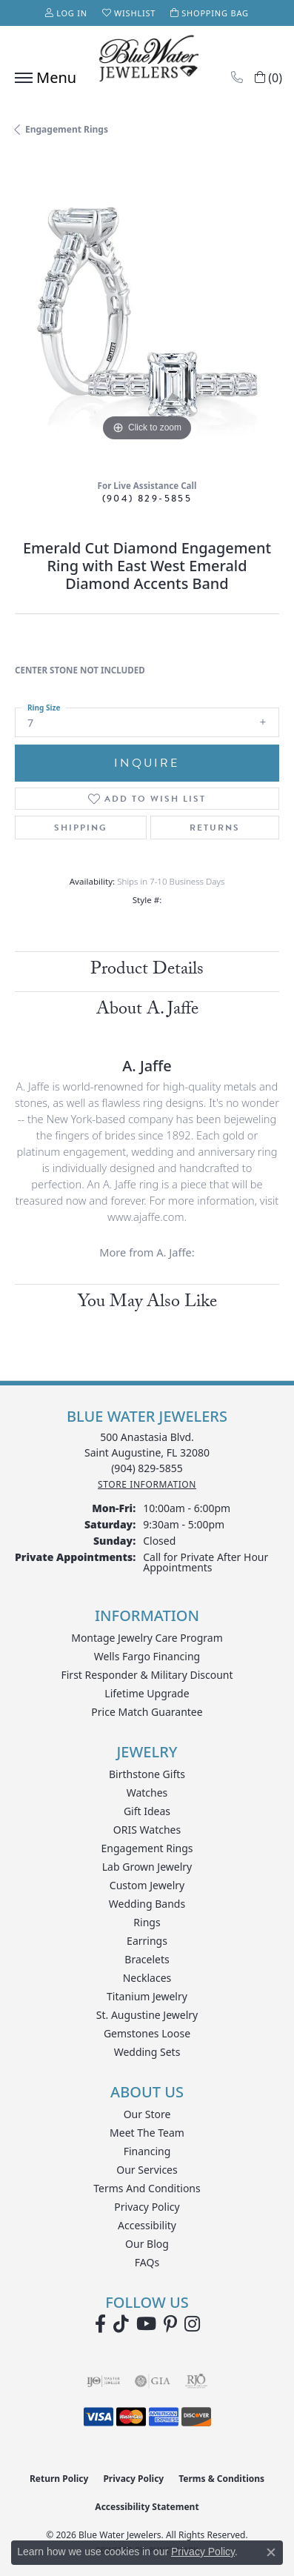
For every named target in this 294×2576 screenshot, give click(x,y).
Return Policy (59, 2478)
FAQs (147, 2262)
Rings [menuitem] (146, 1922)
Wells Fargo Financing (147, 1656)
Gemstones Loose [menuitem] (147, 2033)
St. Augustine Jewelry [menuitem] (147, 2015)
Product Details (147, 971)
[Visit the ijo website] (103, 2381)
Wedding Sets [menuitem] (147, 2052)
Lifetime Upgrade (146, 1693)
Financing (147, 2151)
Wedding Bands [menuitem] (147, 1904)
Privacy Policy (146, 2207)
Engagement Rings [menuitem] (147, 1848)
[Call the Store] (147, 1468)
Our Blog (147, 2244)
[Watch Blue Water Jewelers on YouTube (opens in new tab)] (146, 2324)
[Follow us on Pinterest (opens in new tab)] (170, 2324)
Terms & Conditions (221, 2478)
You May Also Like (147, 1303)
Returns (215, 827)
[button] (66, 13)
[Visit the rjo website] (196, 2381)
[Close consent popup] (271, 2552)
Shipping (80, 827)
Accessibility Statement (146, 2506)
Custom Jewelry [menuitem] (147, 1885)
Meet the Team (147, 2133)
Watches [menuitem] (147, 1792)
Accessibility (147, 2225)
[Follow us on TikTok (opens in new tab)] (121, 2324)
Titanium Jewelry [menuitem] (147, 1996)
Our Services (146, 2170)
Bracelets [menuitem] (146, 1959)
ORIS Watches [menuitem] (147, 1830)
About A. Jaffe (147, 1011)
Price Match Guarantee (146, 1712)
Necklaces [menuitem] (147, 1978)
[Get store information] (147, 1484)
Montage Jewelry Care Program (147, 1638)
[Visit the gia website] (152, 2381)
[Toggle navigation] (42, 78)
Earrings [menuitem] (147, 1941)
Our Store (147, 2114)
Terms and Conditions (146, 2188)
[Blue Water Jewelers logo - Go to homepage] (147, 60)
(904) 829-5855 (147, 498)
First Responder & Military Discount (147, 1675)
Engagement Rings (66, 129)
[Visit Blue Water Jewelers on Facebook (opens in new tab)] (100, 2324)
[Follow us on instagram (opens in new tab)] (192, 2324)
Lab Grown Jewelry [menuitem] (147, 1867)
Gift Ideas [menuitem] (147, 1811)
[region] (147, 313)
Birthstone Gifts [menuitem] (147, 1774)
